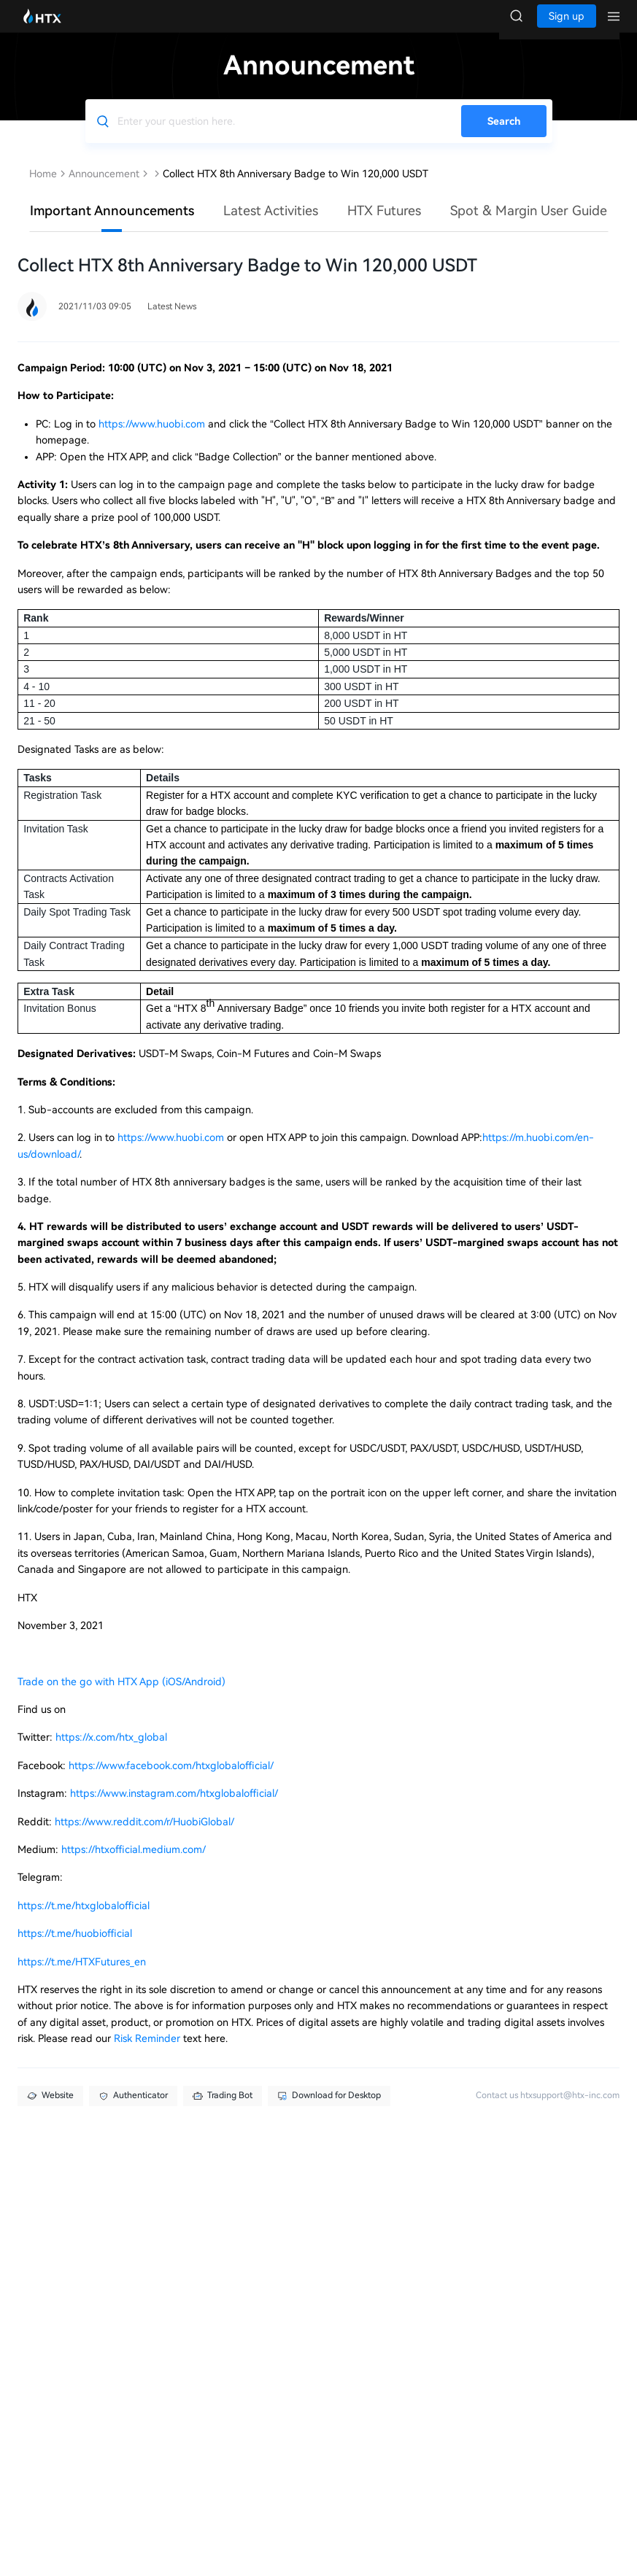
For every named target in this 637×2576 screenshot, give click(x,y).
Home (43, 188)
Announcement (104, 188)
